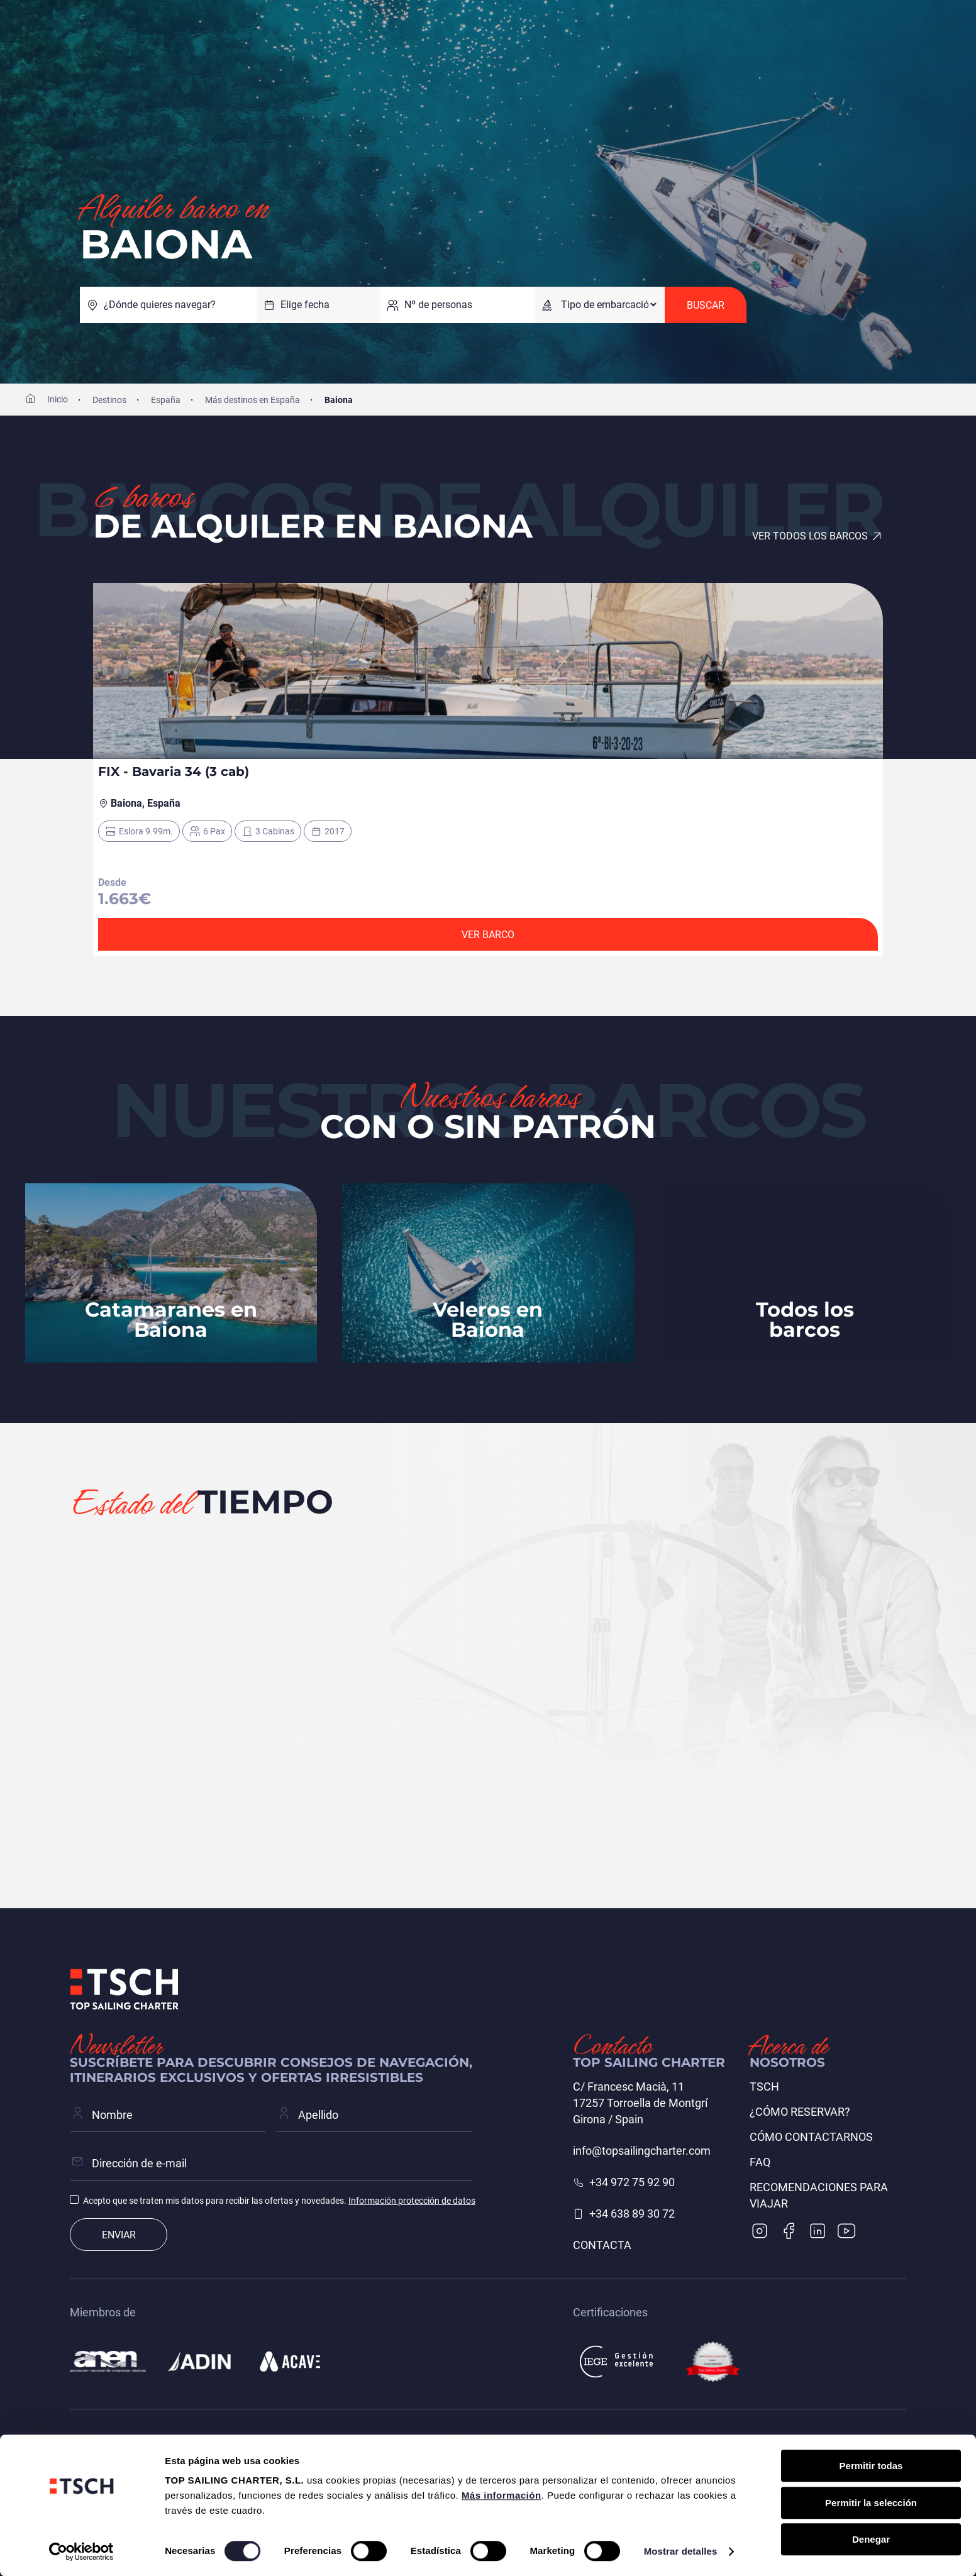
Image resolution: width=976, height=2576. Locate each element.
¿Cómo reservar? (800, 2111)
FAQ (760, 2162)
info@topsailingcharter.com (642, 2150)
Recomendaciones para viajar (819, 2195)
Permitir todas (871, 2465)
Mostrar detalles (681, 2551)
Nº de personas (438, 305)
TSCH (764, 2086)
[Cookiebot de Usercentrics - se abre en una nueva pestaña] (81, 2551)
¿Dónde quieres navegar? (160, 305)
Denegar (871, 2539)
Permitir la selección (871, 2502)
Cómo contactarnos (811, 2136)
